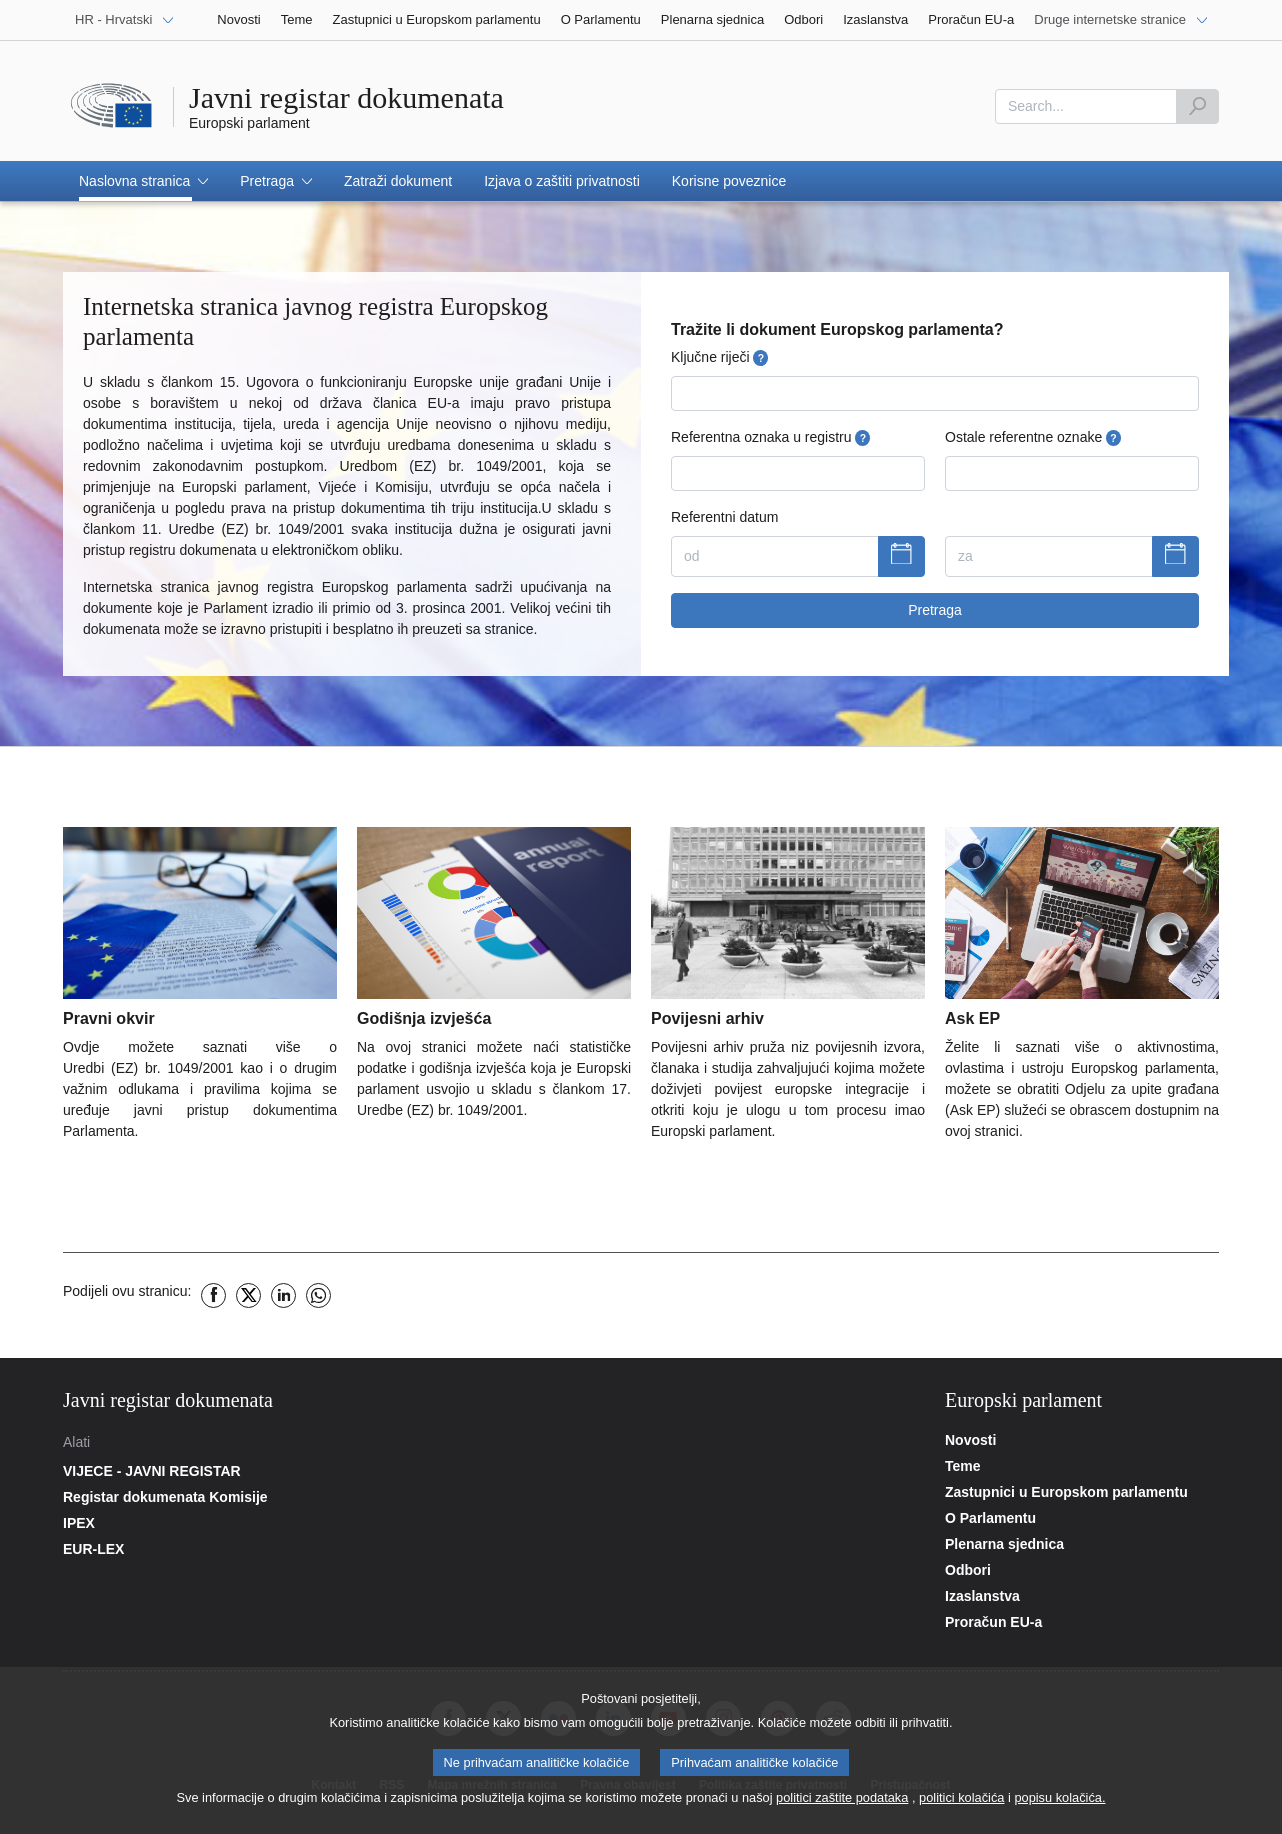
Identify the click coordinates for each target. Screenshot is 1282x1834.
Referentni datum (724, 517)
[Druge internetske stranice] (1121, 20)
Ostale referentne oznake (1033, 437)
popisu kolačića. (1059, 1802)
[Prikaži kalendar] (901, 557)
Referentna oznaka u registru (770, 437)
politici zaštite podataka (842, 1802)
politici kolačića (961, 1802)
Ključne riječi (719, 357)
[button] (143, 181)
